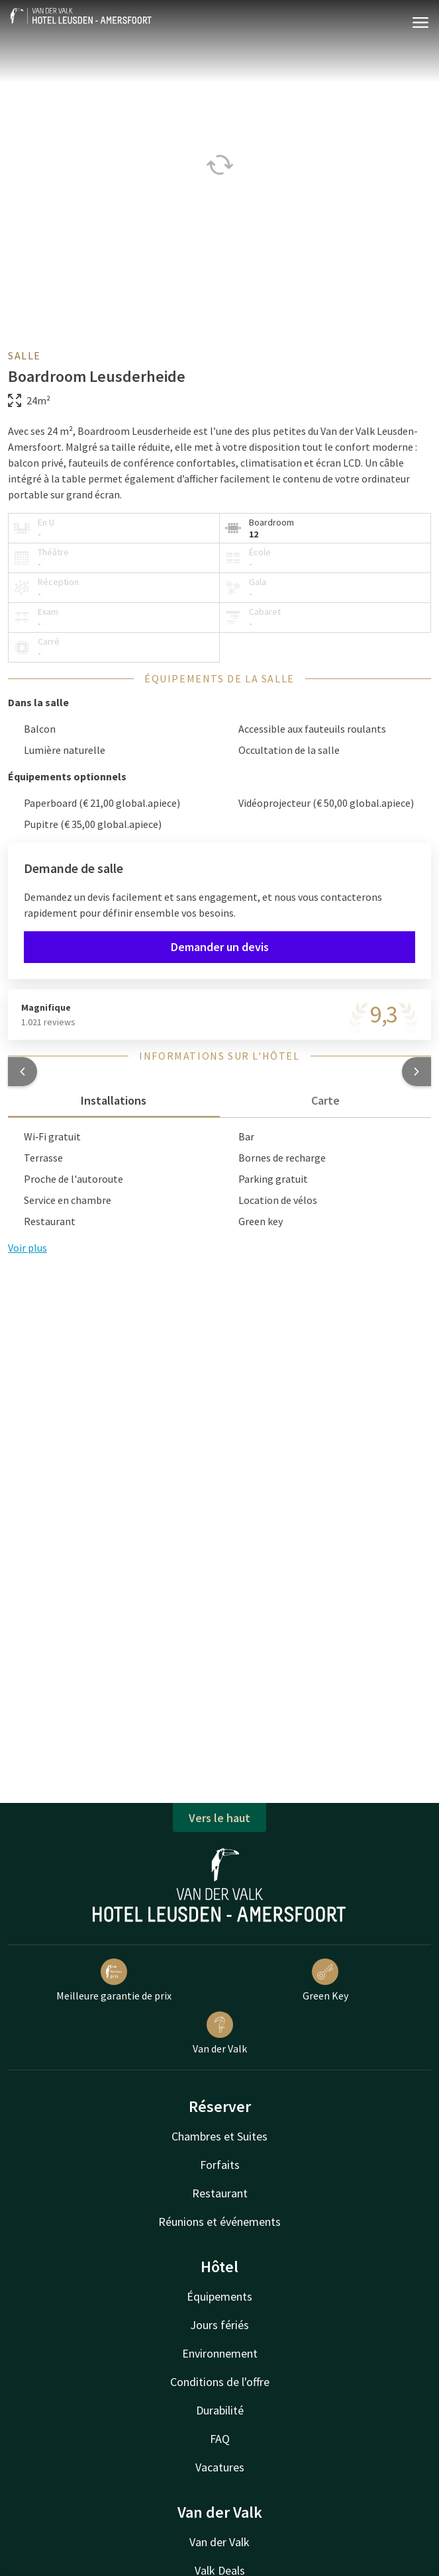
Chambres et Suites (219, 2136)
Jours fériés (219, 2324)
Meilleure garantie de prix (113, 1980)
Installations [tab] (113, 1100)
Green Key (325, 1980)
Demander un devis (220, 946)
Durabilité (220, 2410)
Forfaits (220, 2164)
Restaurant (220, 2193)
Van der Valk (220, 2033)
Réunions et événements (219, 2221)
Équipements (219, 2296)
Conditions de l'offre (219, 2381)
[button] (22, 1071)
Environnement (220, 2353)
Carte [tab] (325, 1100)
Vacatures (219, 2467)
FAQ (220, 2438)
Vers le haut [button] (219, 1817)
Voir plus (27, 1247)
